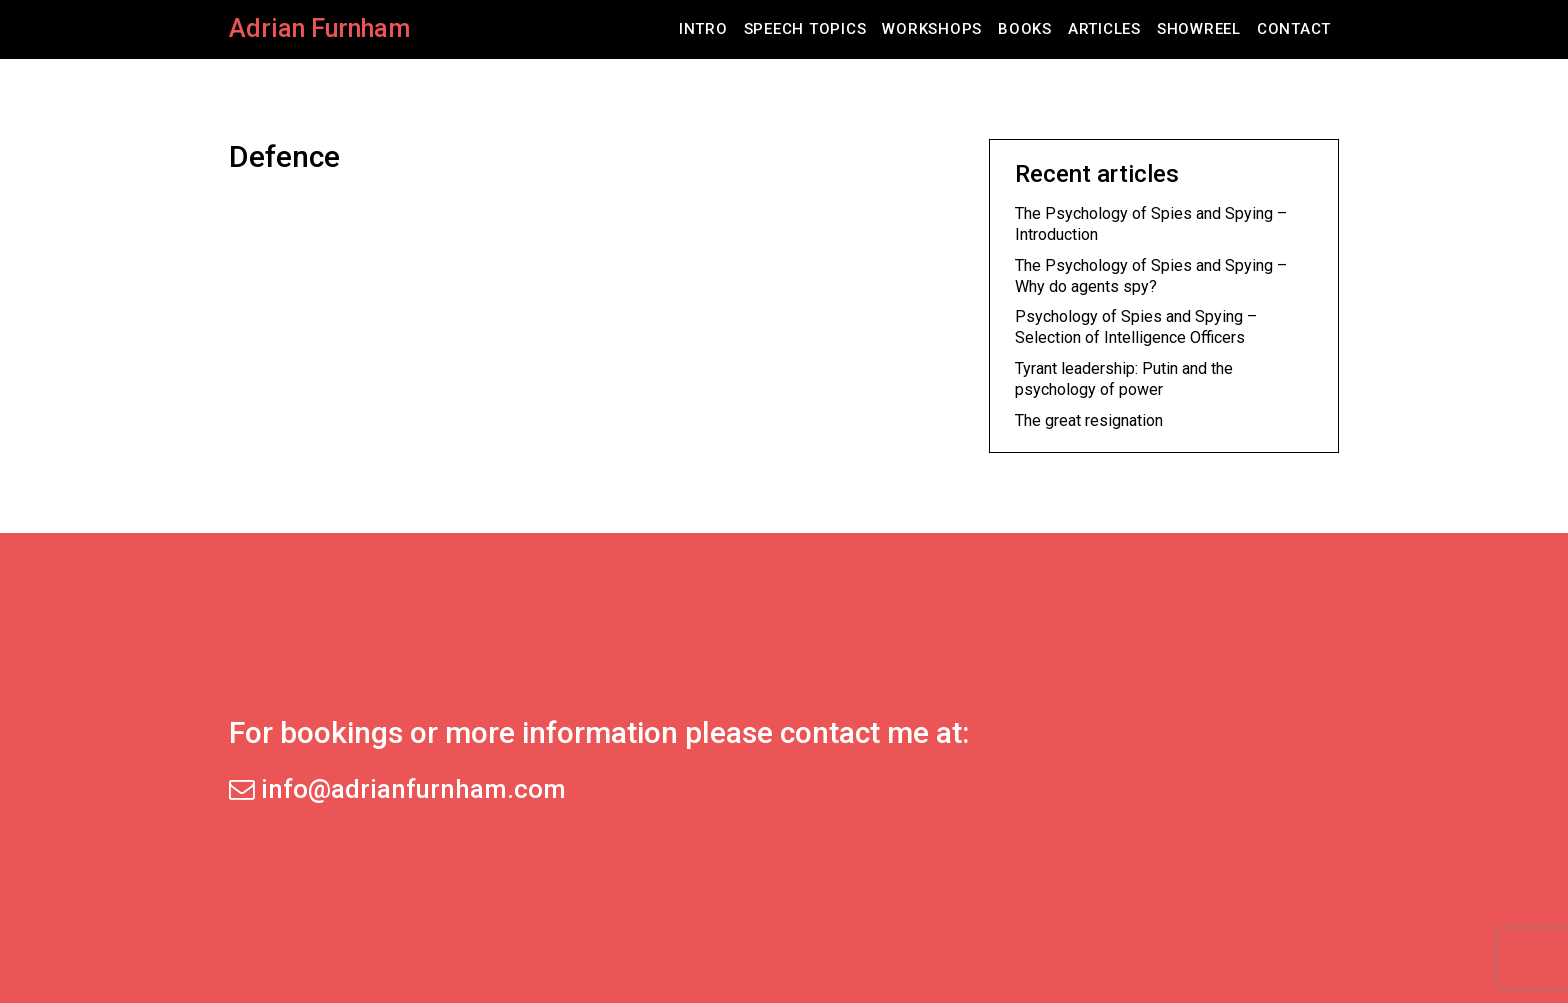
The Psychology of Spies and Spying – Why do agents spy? (1151, 276)
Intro (703, 29)
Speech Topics (805, 29)
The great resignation (1089, 420)
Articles (1104, 29)
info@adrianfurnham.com (397, 789)
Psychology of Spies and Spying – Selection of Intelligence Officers (1136, 327)
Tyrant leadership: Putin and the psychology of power (1124, 379)
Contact (1294, 29)
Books (1025, 29)
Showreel (1199, 29)
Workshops (932, 29)
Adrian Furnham (319, 28)
